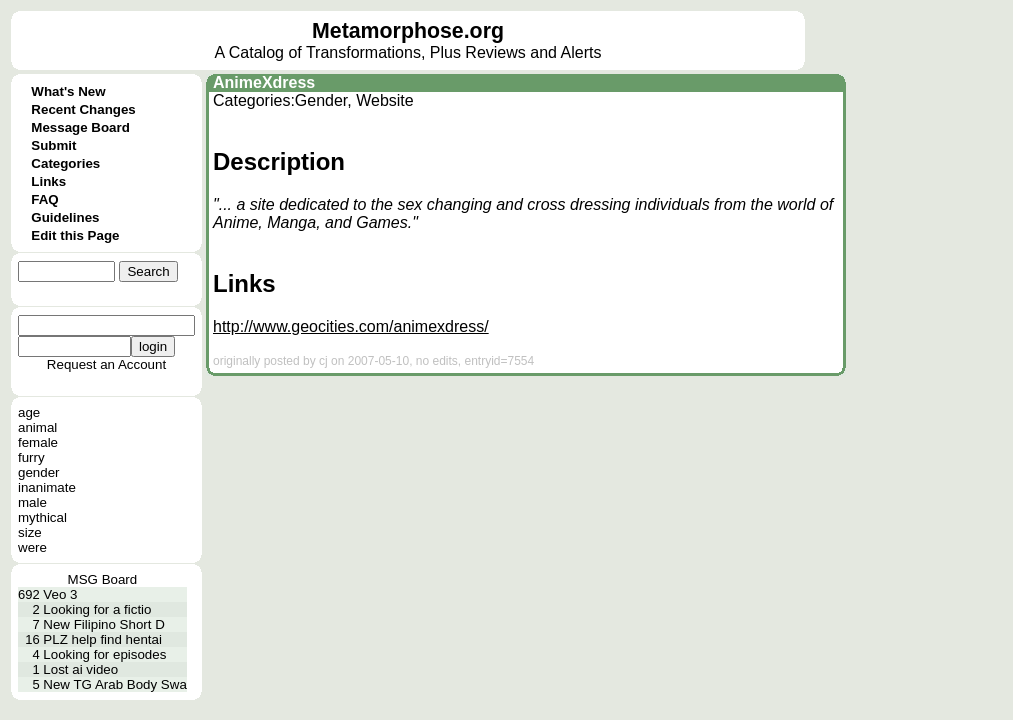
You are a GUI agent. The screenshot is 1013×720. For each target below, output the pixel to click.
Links (48, 181)
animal (37, 427)
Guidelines (65, 217)
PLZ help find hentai (102, 639)
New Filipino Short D (103, 624)
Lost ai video (80, 669)
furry (31, 457)
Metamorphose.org (408, 31)
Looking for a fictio (97, 609)
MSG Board (103, 579)
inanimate (47, 487)
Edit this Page (75, 235)
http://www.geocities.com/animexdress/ (351, 326)
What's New (68, 91)
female (38, 442)
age (29, 412)
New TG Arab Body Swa (114, 684)
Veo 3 (60, 594)
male (32, 502)
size (30, 532)
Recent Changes (83, 109)
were (32, 547)
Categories (65, 163)
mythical (42, 517)
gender (39, 472)
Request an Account (106, 364)
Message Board (80, 127)
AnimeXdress (264, 82)
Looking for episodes (104, 654)
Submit (53, 145)
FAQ (44, 199)
